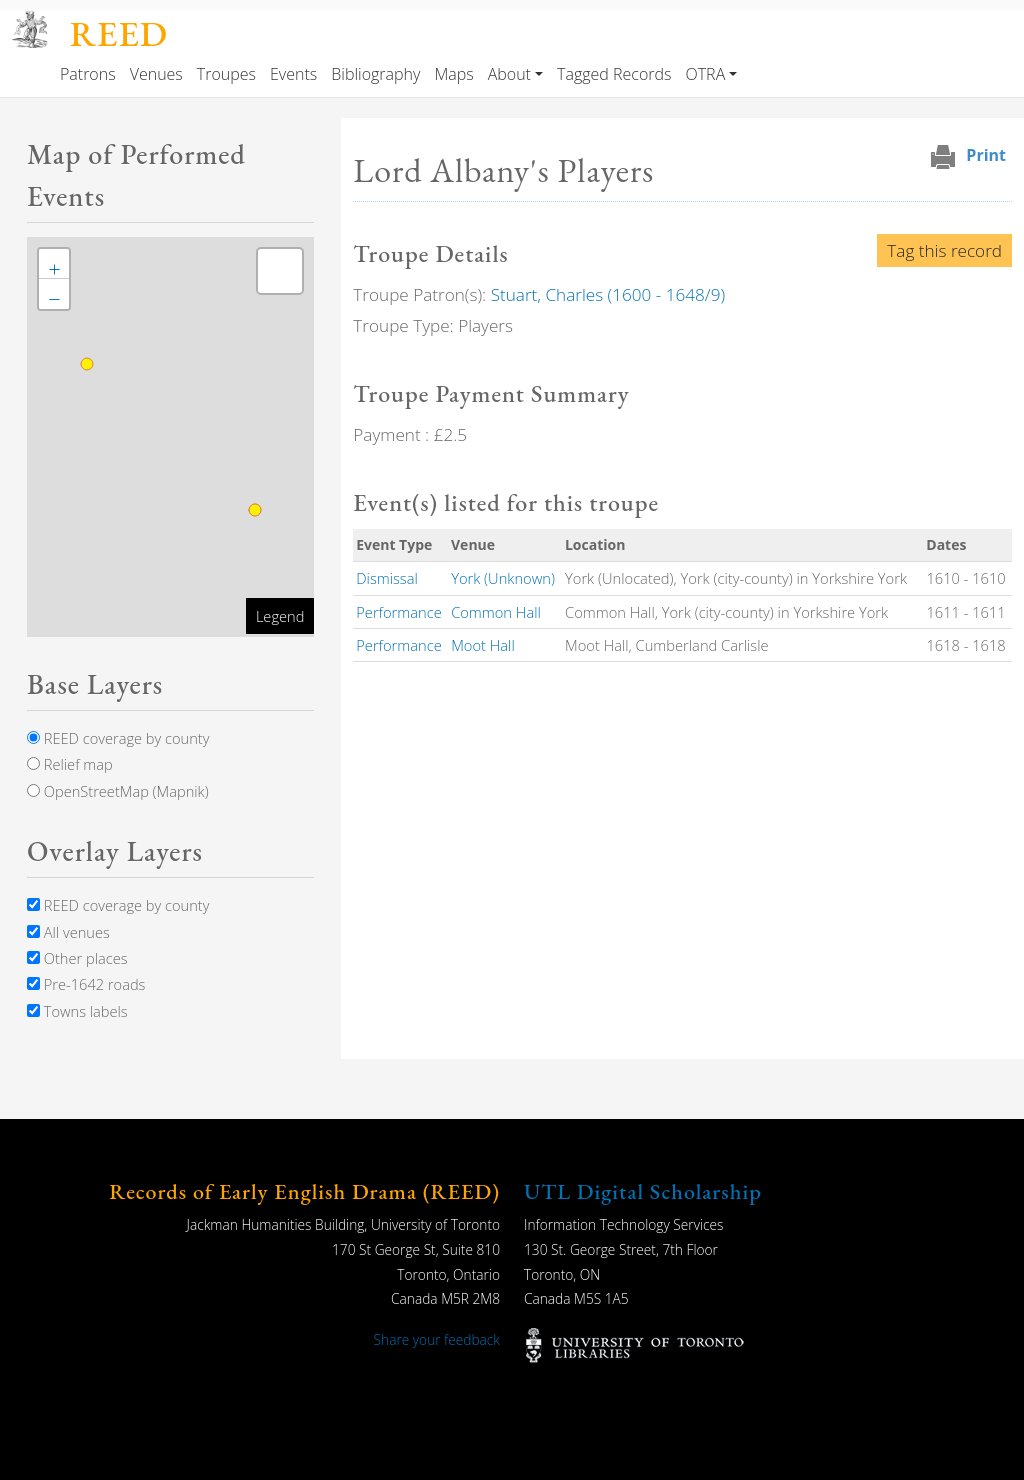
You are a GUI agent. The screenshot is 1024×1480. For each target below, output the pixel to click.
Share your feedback (437, 1339)
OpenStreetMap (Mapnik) (118, 791)
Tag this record (944, 250)
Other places (77, 958)
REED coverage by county (118, 738)
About (509, 74)
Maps (453, 74)
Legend (280, 616)
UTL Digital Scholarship (643, 1191)
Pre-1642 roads (86, 984)
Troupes (226, 74)
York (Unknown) (503, 578)
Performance (399, 612)
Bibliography (375, 74)
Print (986, 155)
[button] (54, 264)
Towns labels (77, 1011)
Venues (156, 74)
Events (293, 74)
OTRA (706, 74)
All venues (68, 932)
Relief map (70, 764)
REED (119, 33)
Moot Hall (483, 645)
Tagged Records (614, 74)
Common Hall (496, 612)
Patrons (88, 74)
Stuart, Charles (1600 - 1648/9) (608, 294)
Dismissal (387, 578)
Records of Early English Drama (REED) (304, 1191)
